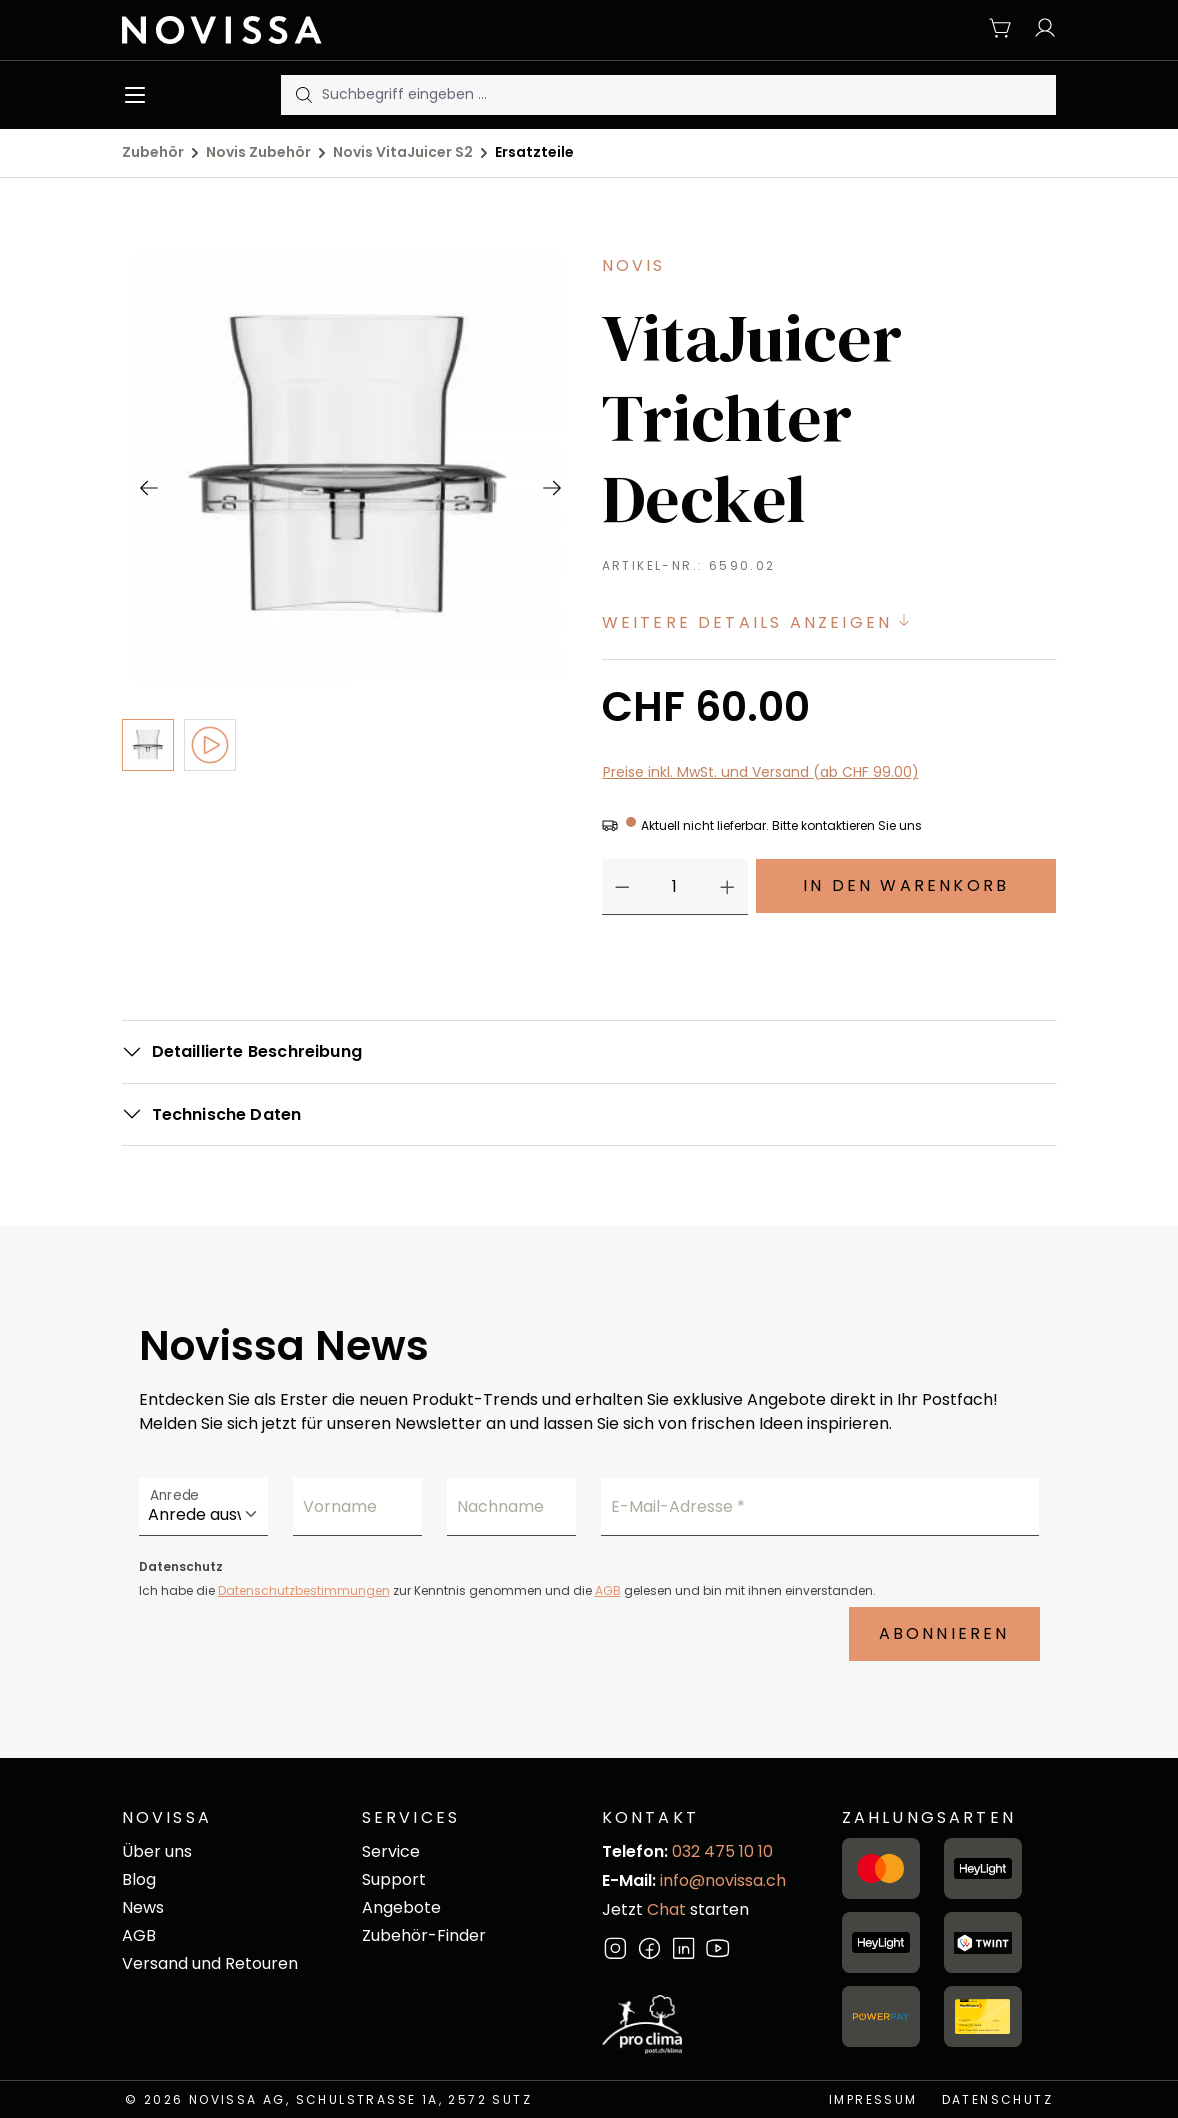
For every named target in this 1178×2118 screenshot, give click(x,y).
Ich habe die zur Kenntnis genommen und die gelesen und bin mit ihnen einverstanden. (507, 1590)
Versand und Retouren (210, 1963)
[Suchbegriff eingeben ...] (689, 95)
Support (394, 1879)
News (143, 1907)
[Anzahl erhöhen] (727, 887)
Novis (634, 265)
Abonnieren (944, 1633)
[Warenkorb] (1001, 29)
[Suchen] (302, 95)
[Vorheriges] (148, 487)
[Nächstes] (551, 487)
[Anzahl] (674, 887)
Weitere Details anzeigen (759, 622)
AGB (608, 1590)
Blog (139, 1879)
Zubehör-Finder (424, 1935)
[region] (349, 609)
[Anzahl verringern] (622, 887)
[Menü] (139, 95)
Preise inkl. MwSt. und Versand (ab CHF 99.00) (761, 772)
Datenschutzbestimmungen (304, 1590)
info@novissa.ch (723, 1880)
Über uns (157, 1851)
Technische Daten (227, 1114)
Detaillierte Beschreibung (257, 1051)
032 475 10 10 (722, 1851)
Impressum (873, 2099)
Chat (666, 1909)
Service (391, 1851)
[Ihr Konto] (1040, 29)
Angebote (401, 1907)
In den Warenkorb (906, 885)
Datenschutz (997, 2099)
